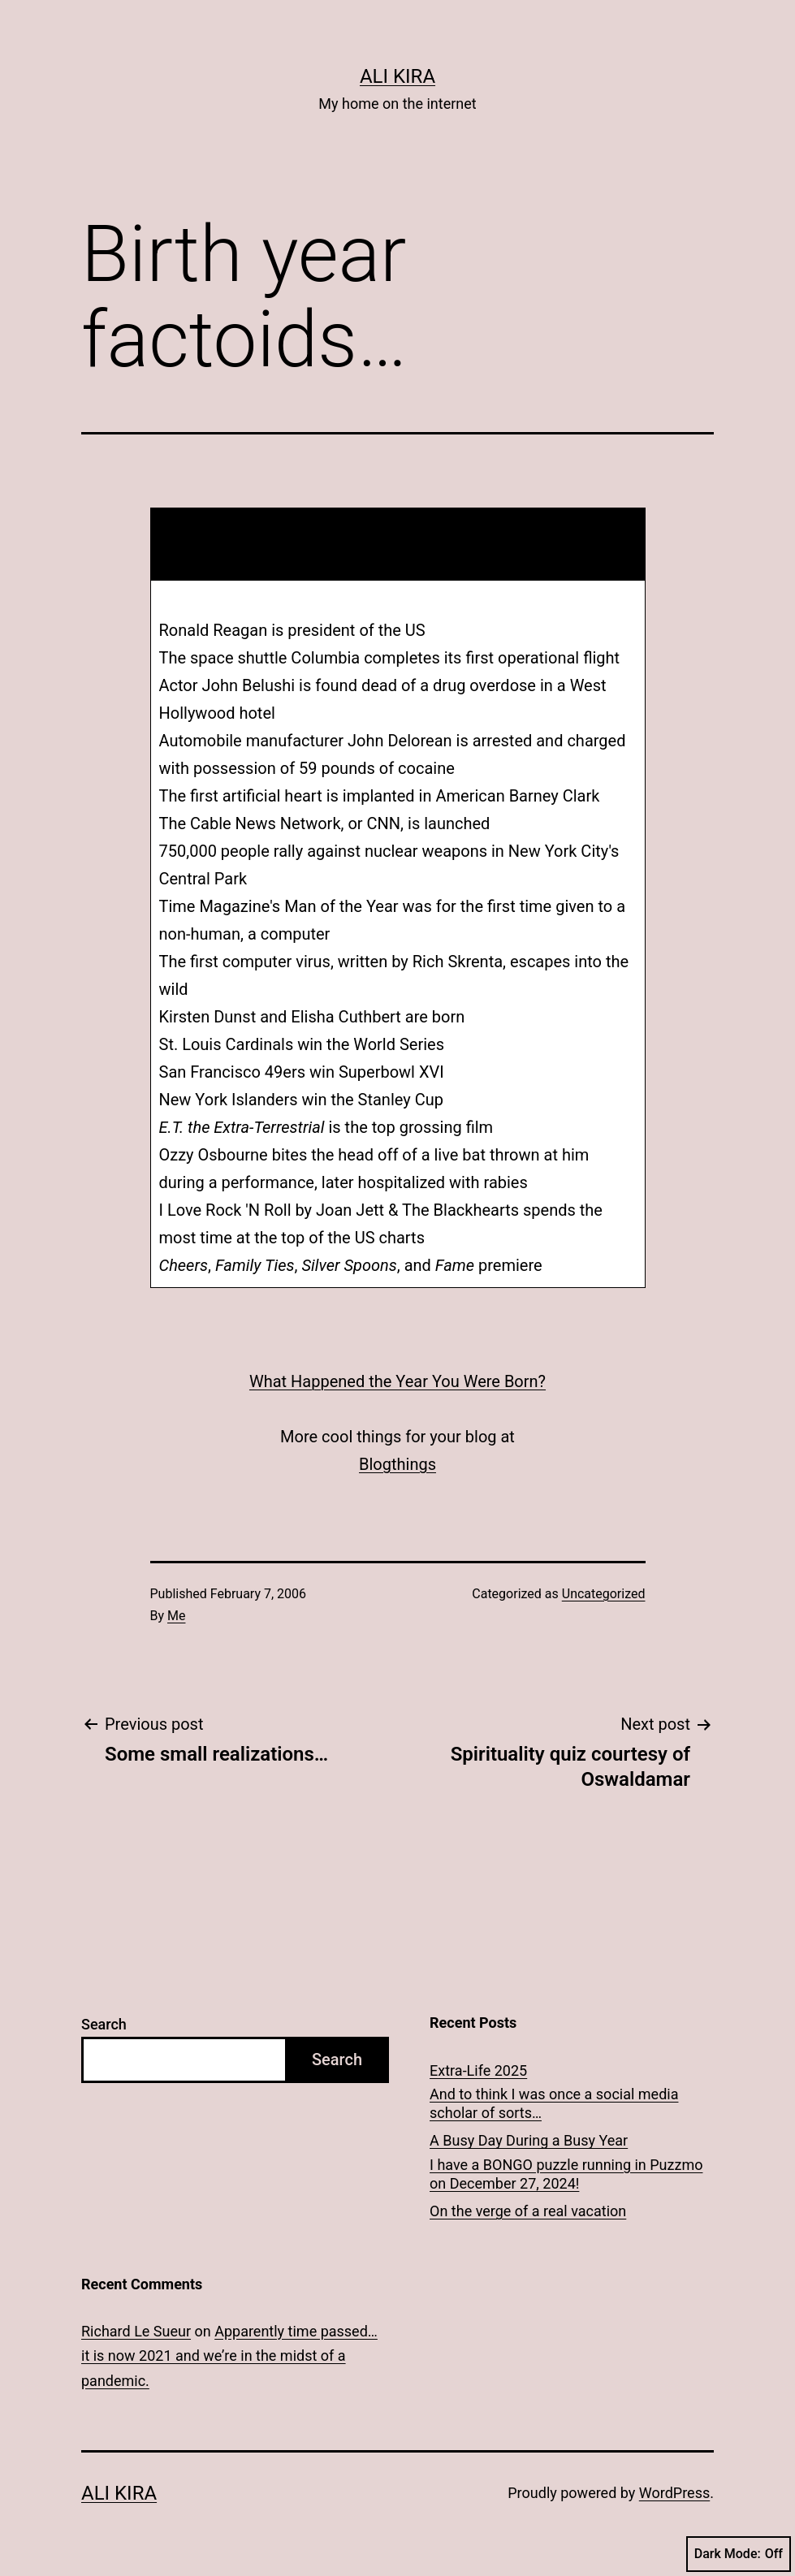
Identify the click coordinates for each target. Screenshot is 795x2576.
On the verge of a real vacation (528, 2210)
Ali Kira (397, 76)
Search (104, 2024)
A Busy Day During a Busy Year (529, 2140)
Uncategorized (604, 1593)
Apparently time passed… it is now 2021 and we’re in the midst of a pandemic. (229, 2356)
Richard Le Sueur (136, 2331)
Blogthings (397, 1464)
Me (176, 1615)
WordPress (674, 2492)
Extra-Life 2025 (478, 2070)
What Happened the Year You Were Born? (397, 1381)
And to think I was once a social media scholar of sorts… (554, 2103)
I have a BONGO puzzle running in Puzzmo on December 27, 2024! (566, 2174)
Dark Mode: (738, 2554)
